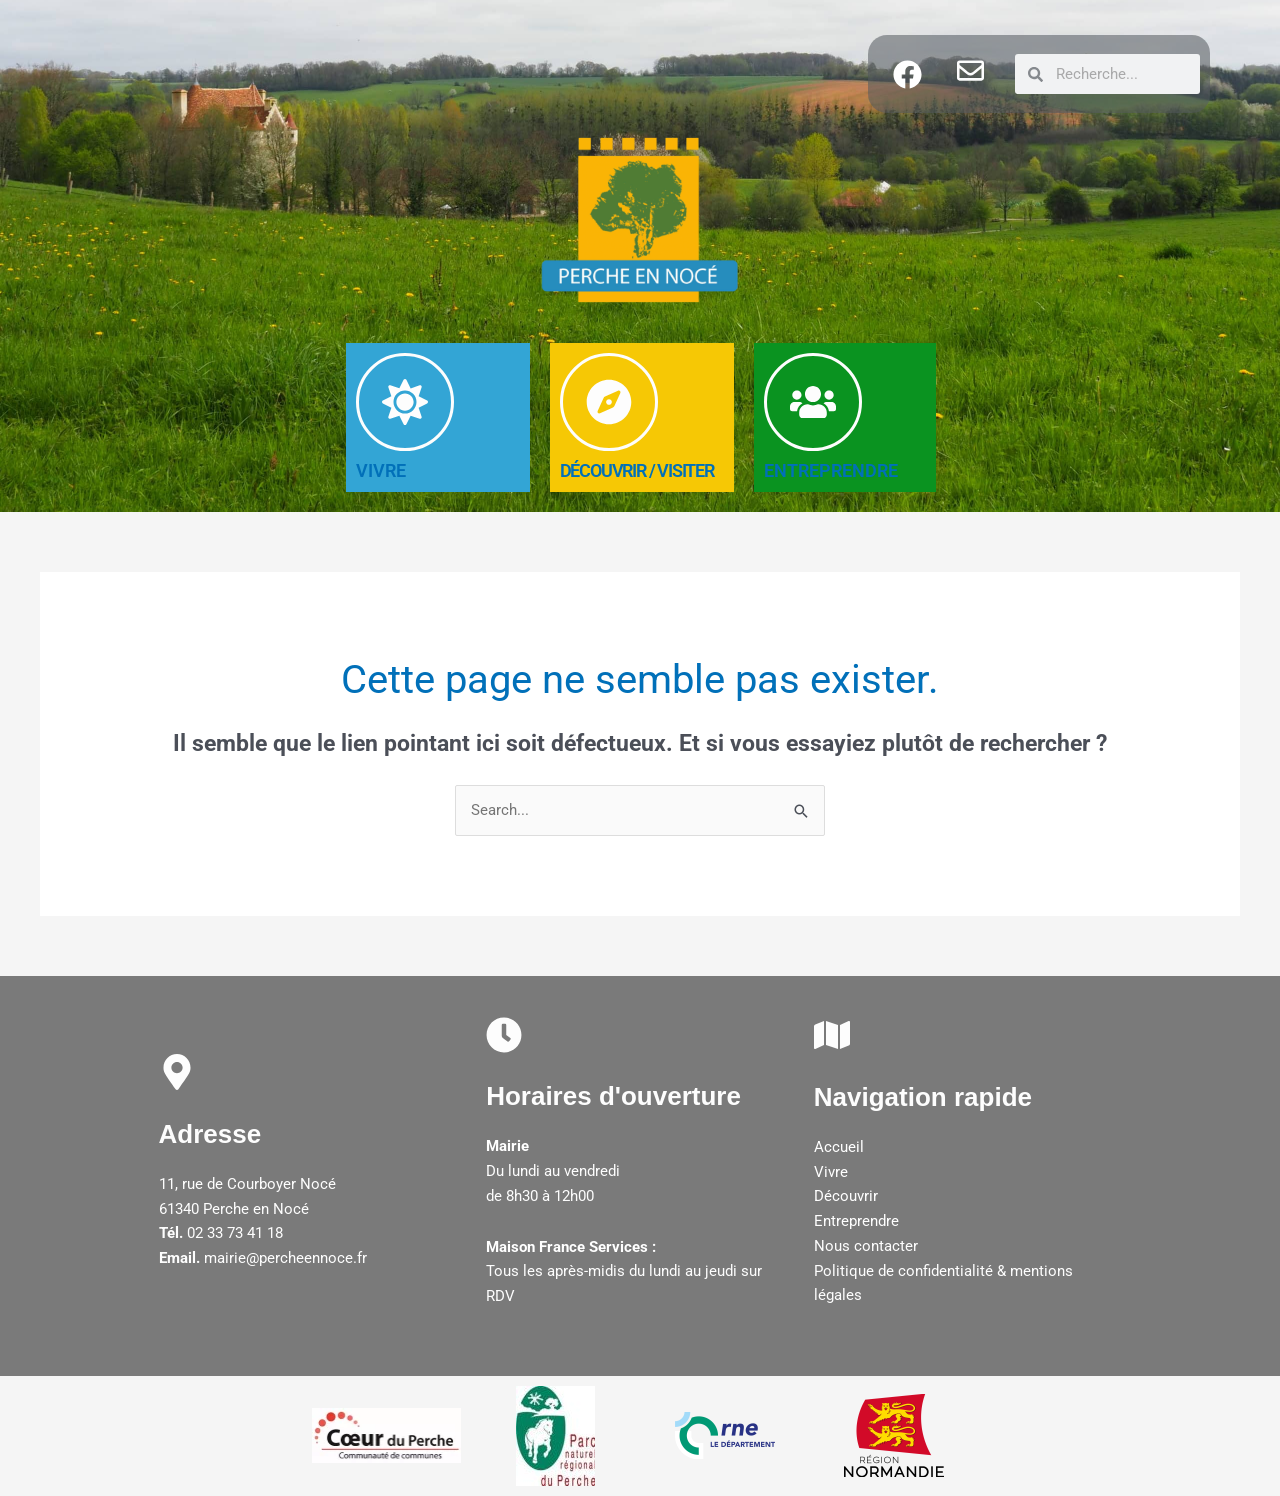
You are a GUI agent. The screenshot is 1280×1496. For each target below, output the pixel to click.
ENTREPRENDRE (831, 470)
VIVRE (381, 470)
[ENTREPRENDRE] (813, 402)
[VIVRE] (405, 402)
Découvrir (846, 1197)
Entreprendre (856, 1221)
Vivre (831, 1172)
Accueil (839, 1147)
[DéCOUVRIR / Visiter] (609, 402)
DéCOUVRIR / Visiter (637, 470)
